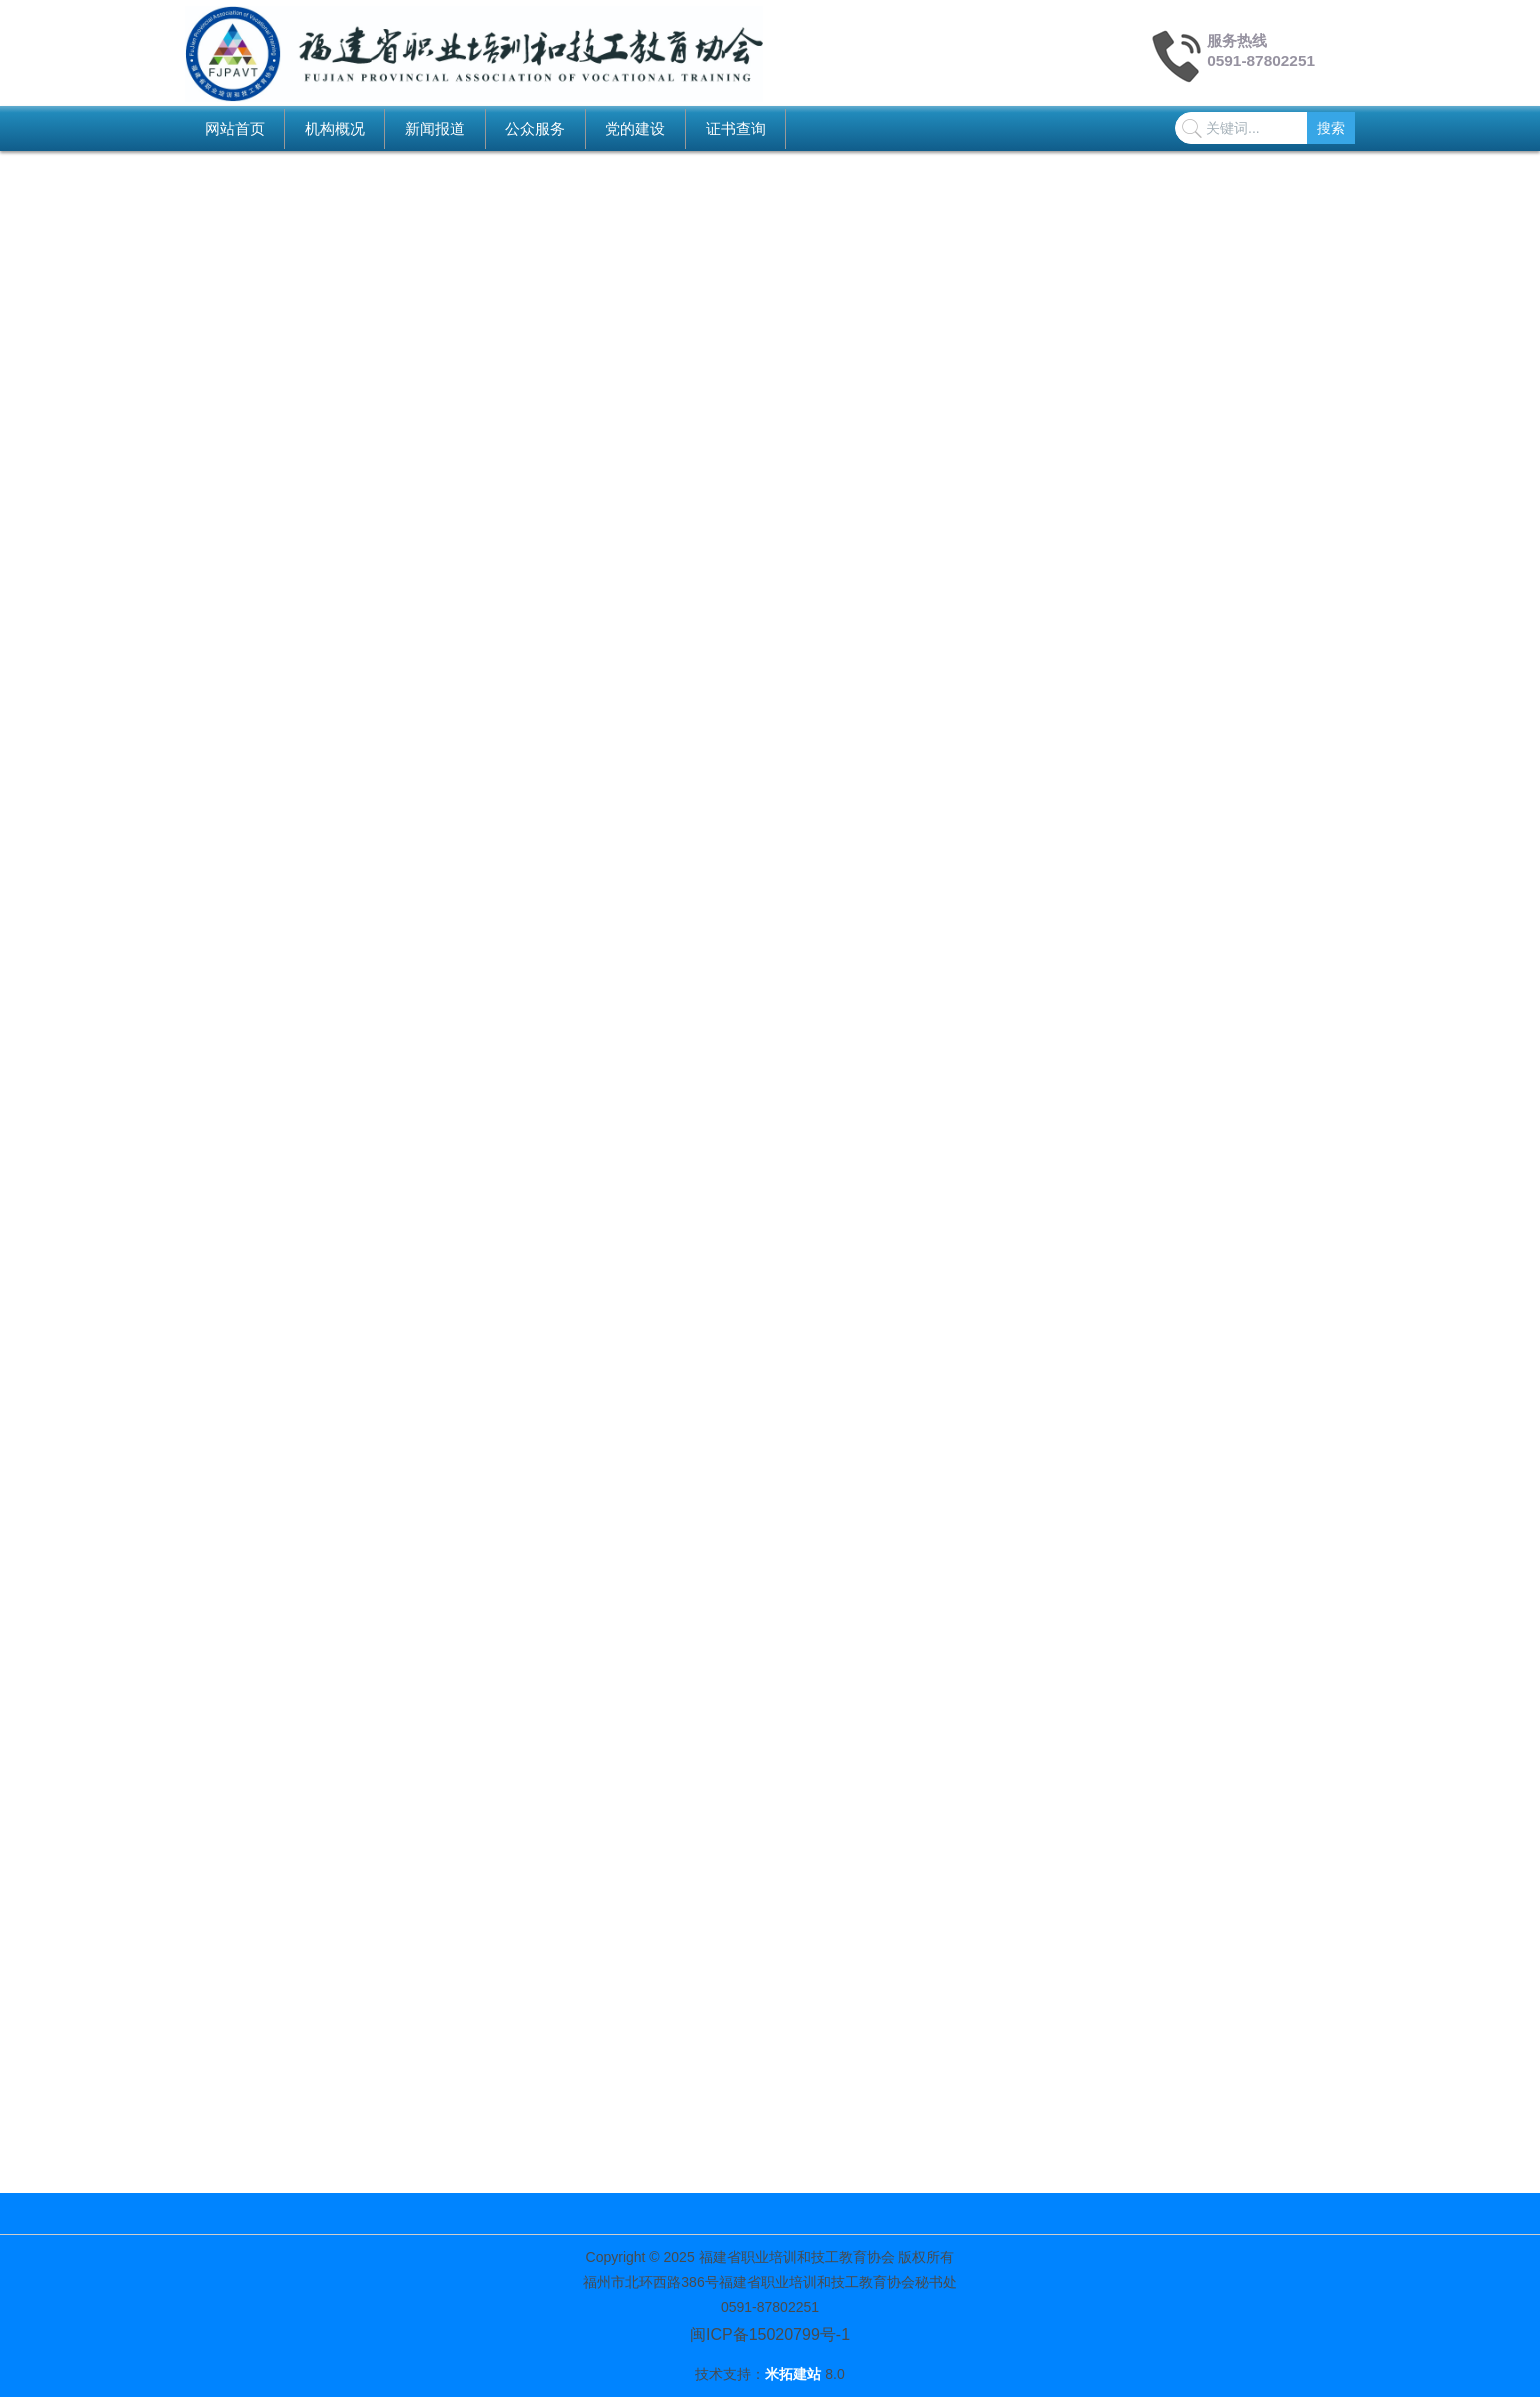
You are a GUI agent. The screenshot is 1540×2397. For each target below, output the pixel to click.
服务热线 (1237, 40)
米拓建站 (795, 2374)
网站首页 (235, 128)
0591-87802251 (1261, 60)
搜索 (1331, 128)
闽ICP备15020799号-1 (770, 2334)
